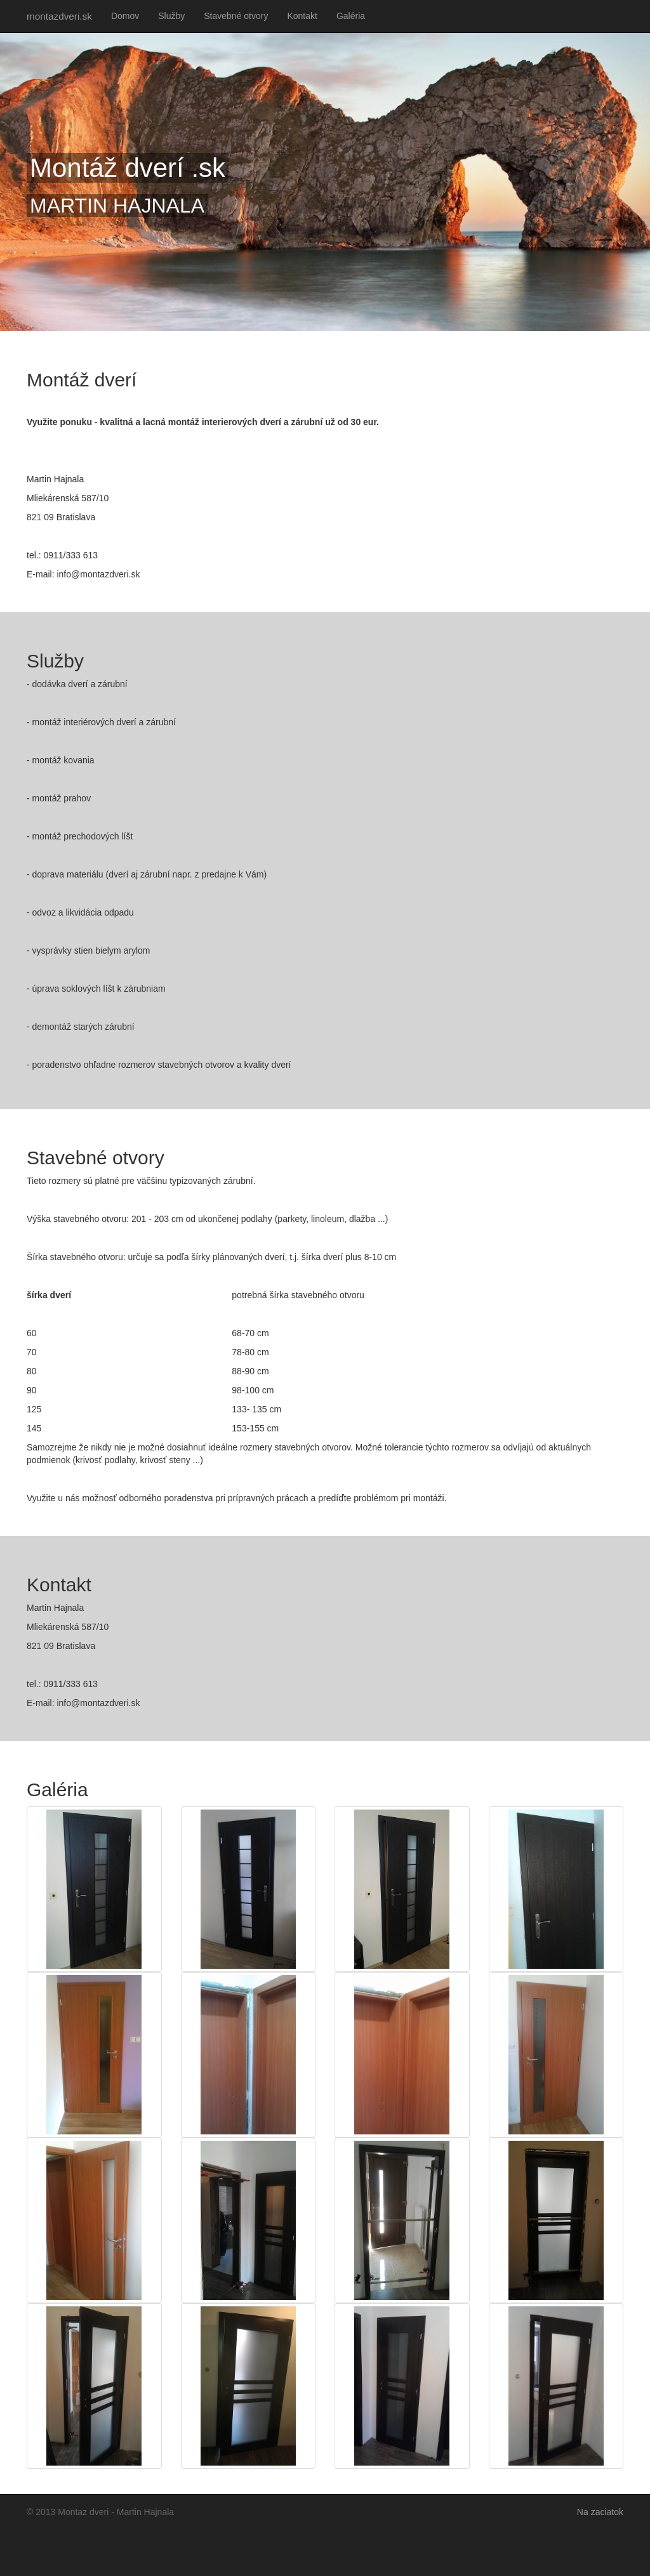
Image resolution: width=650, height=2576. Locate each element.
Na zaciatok (600, 2512)
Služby (171, 16)
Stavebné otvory (236, 16)
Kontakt (302, 16)
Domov (125, 16)
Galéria (350, 16)
